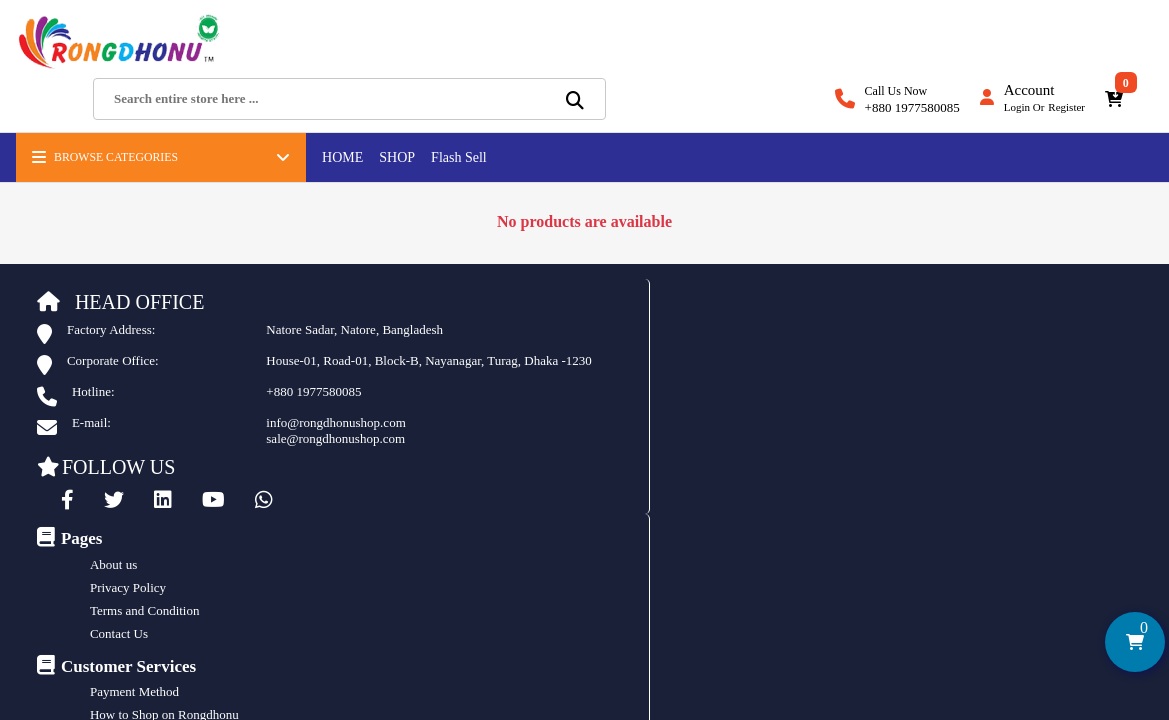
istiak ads (718, 558)
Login (1017, 51)
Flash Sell (455, 112)
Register (1066, 51)
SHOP (393, 112)
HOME (338, 112)
